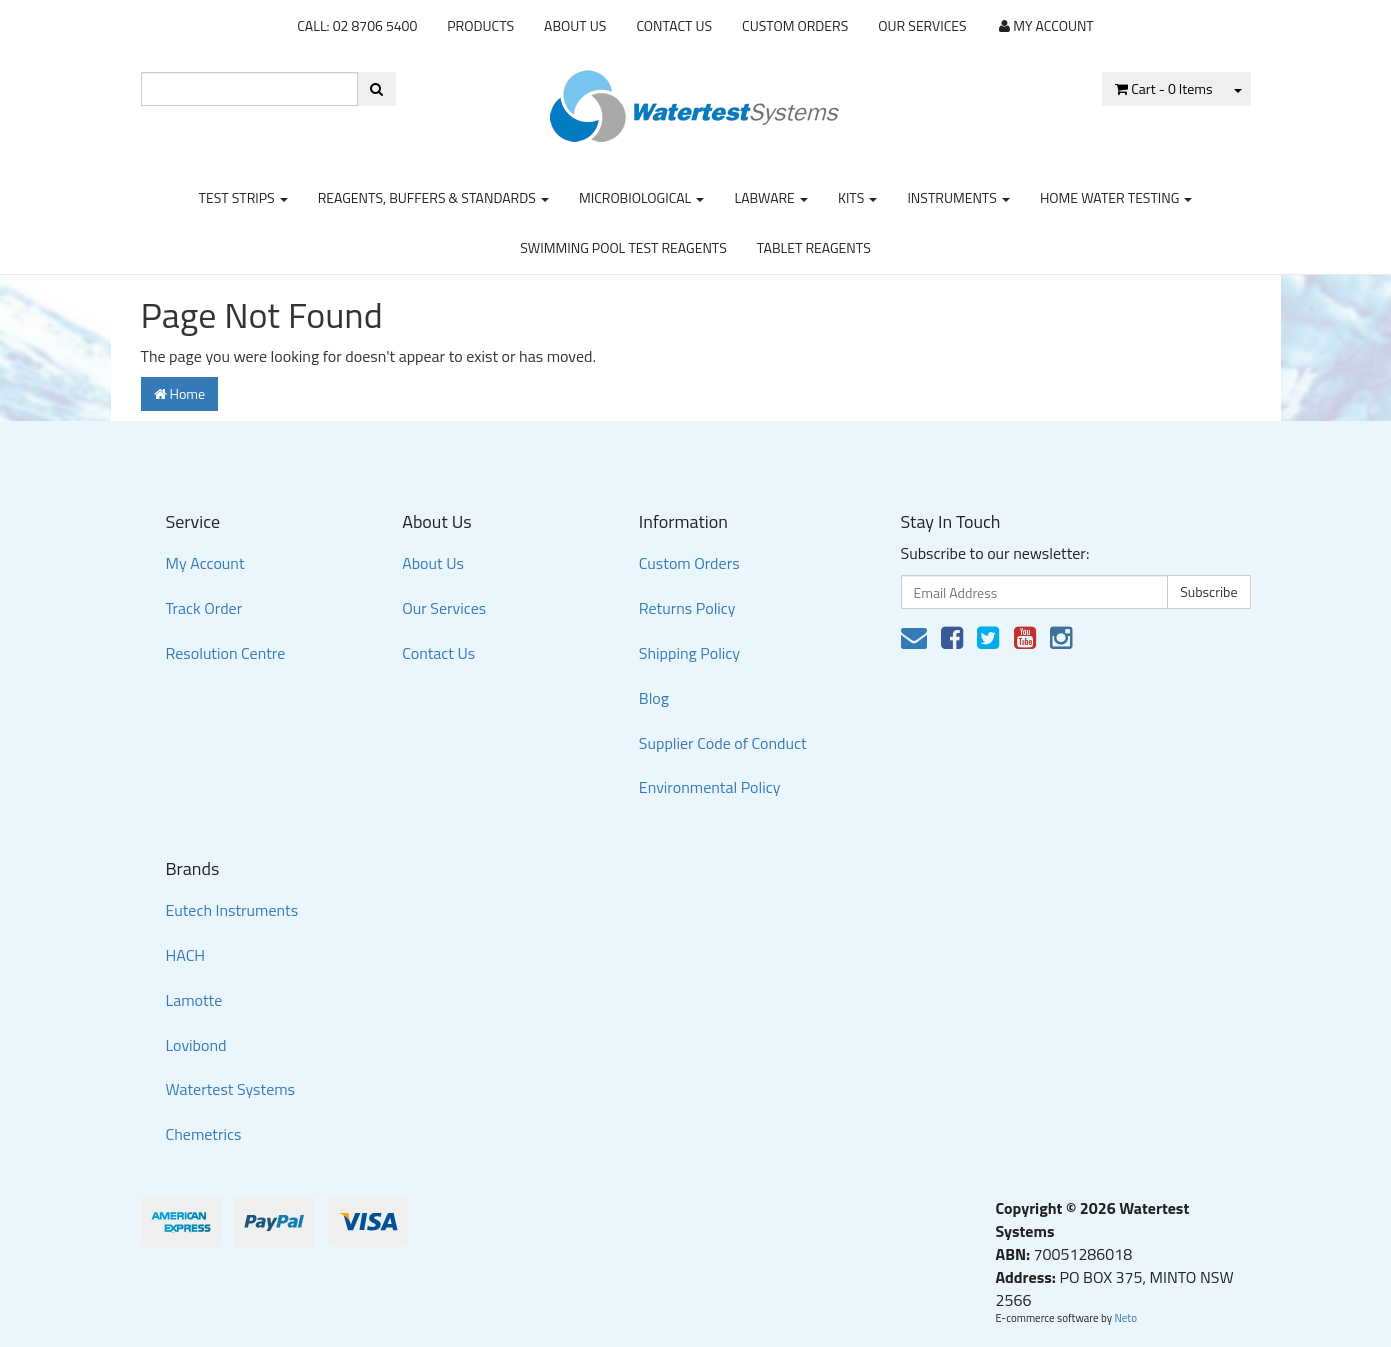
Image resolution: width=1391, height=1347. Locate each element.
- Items (1163, 88)
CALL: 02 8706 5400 (357, 25)
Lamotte (194, 1000)
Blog (654, 698)
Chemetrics (204, 1134)
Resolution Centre (226, 653)
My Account (205, 563)
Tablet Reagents (814, 247)
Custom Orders (795, 25)
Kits (857, 197)
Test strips (243, 197)
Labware (771, 197)
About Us (575, 25)
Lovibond (196, 1045)
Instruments (958, 197)
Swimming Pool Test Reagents (623, 247)
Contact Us (674, 25)
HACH (186, 955)
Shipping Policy (689, 653)
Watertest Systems (231, 1089)
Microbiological (641, 197)
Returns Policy (687, 608)
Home (180, 393)
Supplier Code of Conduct (723, 743)
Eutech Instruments (232, 910)
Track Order (204, 608)
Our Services (922, 25)
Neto (1125, 1318)
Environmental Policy (710, 787)
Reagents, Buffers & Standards (433, 197)
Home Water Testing (1116, 197)
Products (480, 25)
